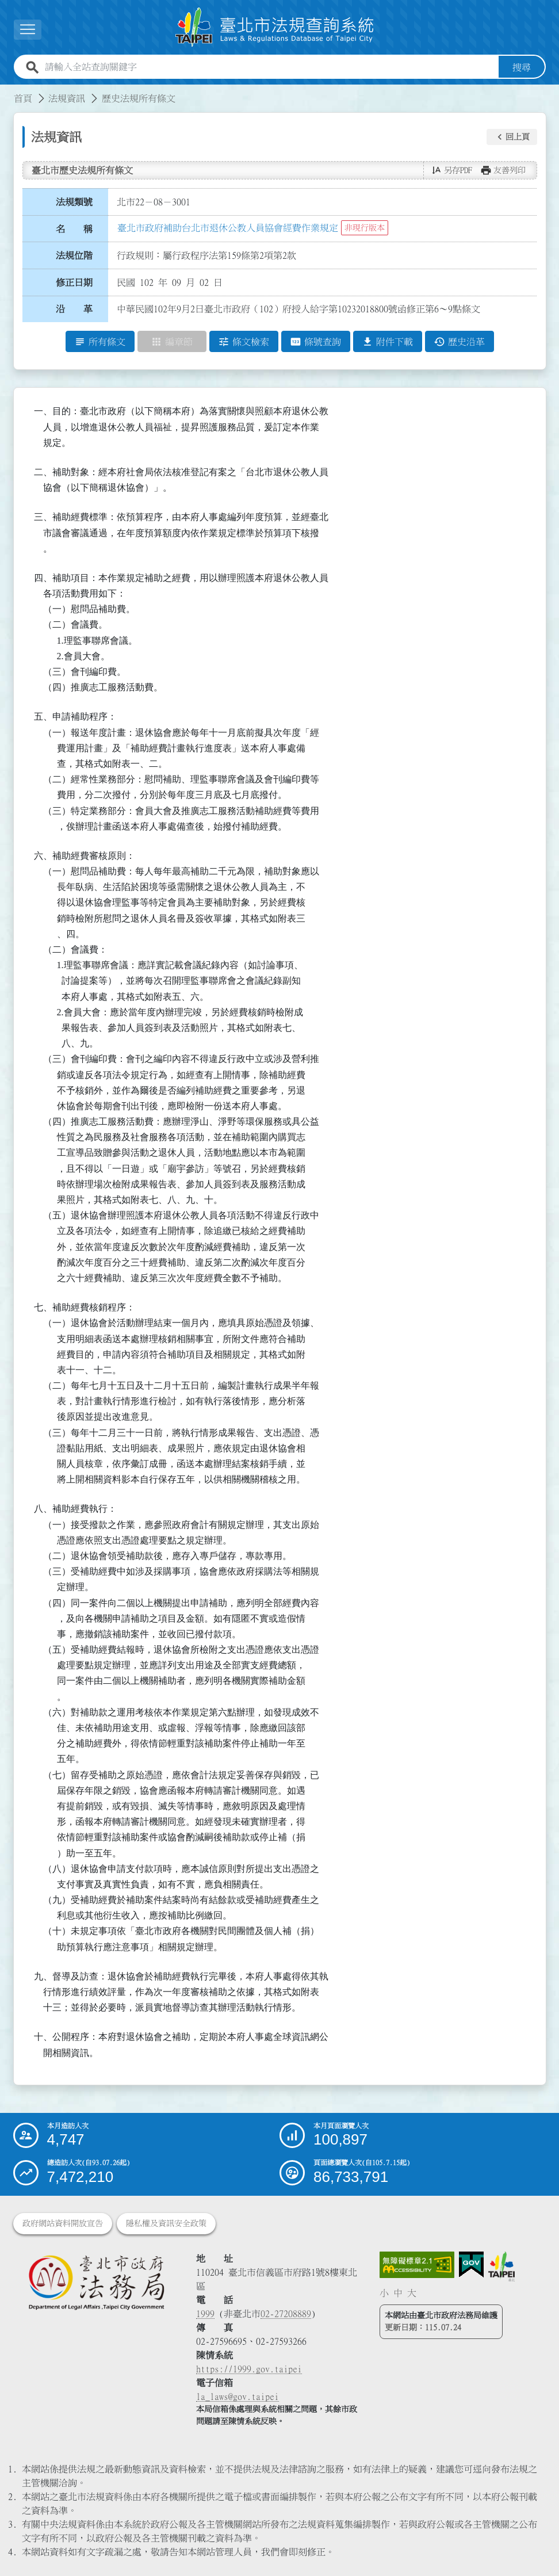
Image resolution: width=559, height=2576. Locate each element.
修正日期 (74, 282)
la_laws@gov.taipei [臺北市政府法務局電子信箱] (237, 2396)
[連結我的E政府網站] (471, 2265)
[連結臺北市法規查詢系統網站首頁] (274, 27)
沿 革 (74, 309)
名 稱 (74, 229)
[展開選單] (27, 30)
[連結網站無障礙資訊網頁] (417, 2265)
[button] (512, 137)
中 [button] (398, 2293)
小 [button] (384, 2293)
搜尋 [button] (521, 67)
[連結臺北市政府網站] (501, 2266)
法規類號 (74, 202)
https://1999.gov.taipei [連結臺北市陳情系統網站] (249, 2369)
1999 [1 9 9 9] (205, 2313)
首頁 (23, 98)
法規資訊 (66, 98)
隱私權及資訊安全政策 (166, 2223)
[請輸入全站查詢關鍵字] (269, 67)
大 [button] (411, 2293)
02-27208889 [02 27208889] (286, 2313)
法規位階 (74, 255)
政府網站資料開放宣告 (62, 2223)
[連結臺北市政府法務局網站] (96, 2282)
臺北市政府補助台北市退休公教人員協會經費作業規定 (227, 227)
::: (7, 91)
